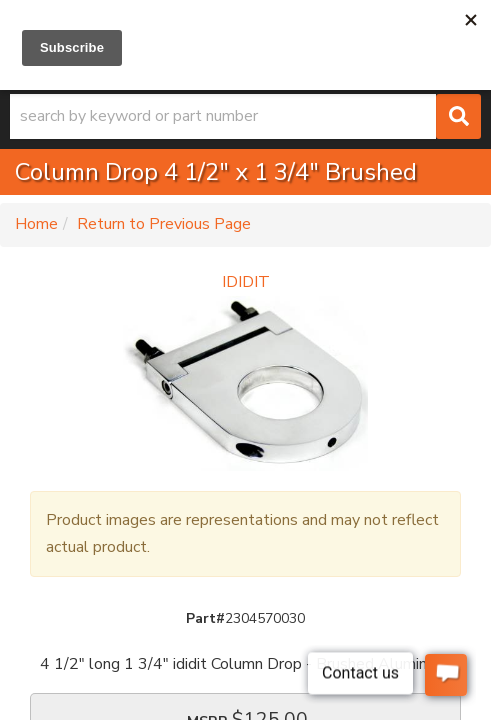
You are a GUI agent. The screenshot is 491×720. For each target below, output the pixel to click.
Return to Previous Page (164, 224)
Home (36, 224)
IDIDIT (246, 282)
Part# (205, 618)
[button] (245, 116)
